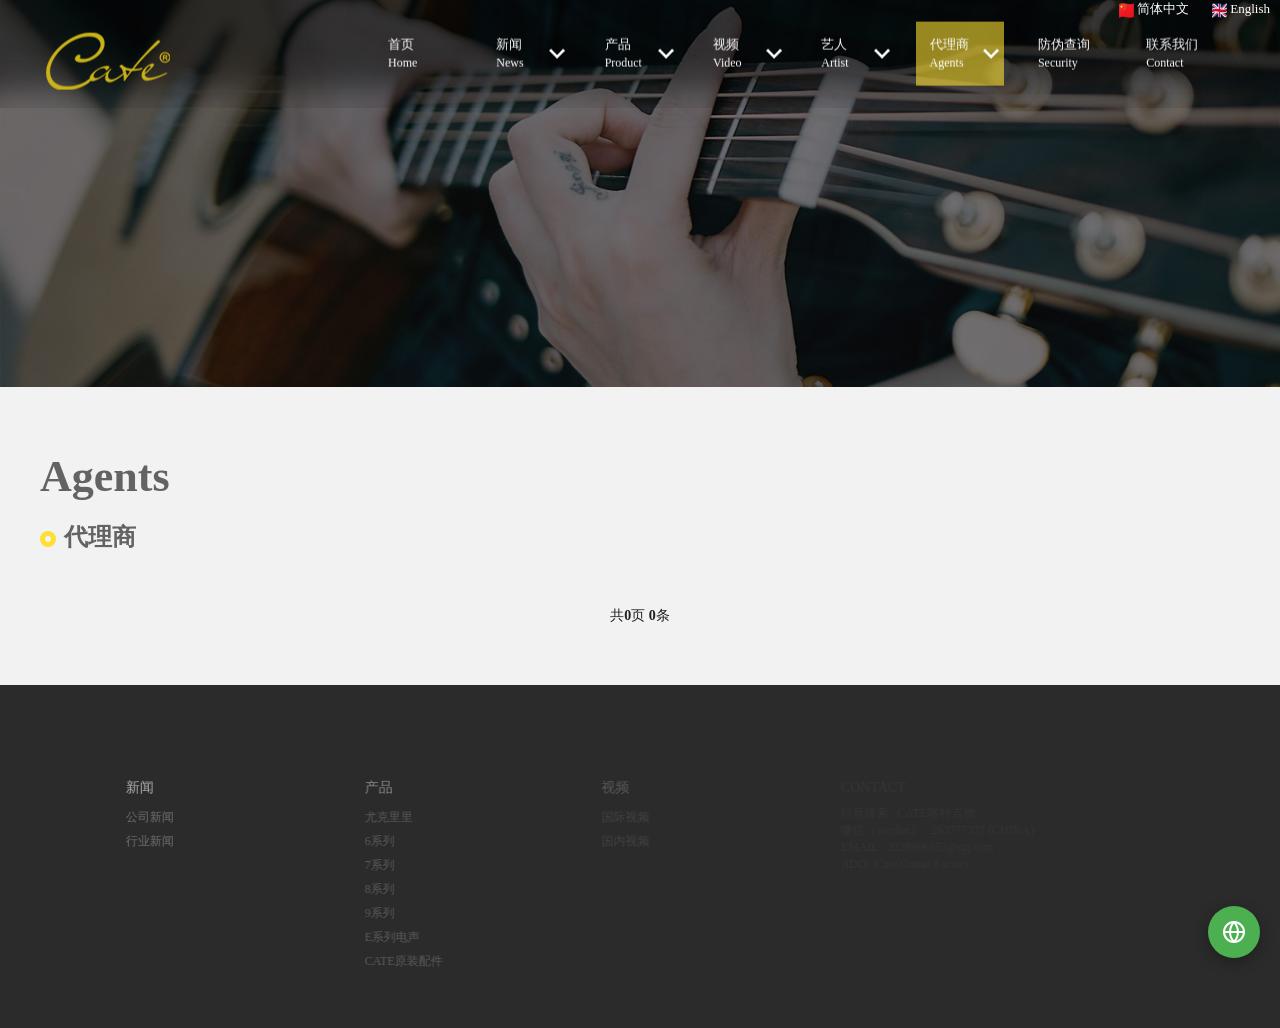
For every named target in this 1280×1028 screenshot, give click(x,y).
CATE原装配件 (386, 961)
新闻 (530, 52)
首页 (418, 52)
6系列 (362, 841)
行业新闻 (133, 841)
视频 (747, 52)
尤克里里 (371, 817)
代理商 (964, 52)
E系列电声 (374, 937)
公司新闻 (133, 817)
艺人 (855, 52)
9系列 (362, 913)
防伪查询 (1068, 52)
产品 (639, 52)
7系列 (362, 865)
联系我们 (1176, 52)
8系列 (362, 889)
